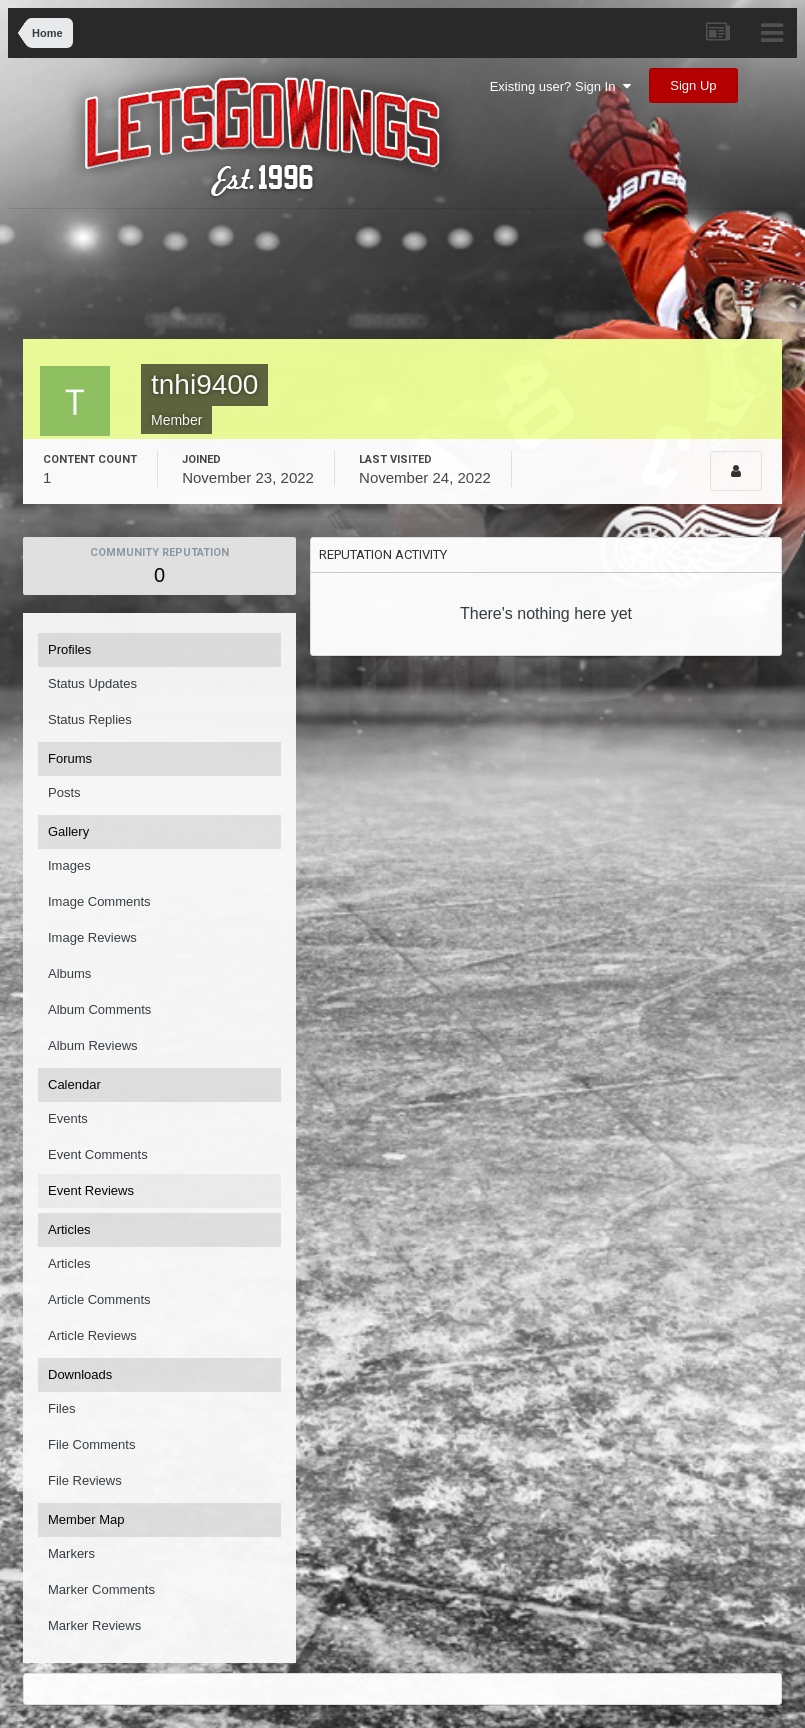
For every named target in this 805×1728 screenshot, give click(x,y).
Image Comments (99, 901)
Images (69, 865)
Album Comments (99, 1009)
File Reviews (85, 1480)
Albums (69, 973)
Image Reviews (92, 937)
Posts (64, 792)
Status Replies (90, 719)
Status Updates (92, 683)
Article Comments (99, 1299)
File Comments (91, 1444)
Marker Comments (101, 1589)
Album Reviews (93, 1045)
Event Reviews (91, 1190)
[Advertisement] (403, 279)
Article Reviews (92, 1335)
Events (68, 1118)
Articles (69, 1263)
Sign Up (693, 85)
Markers (71, 1553)
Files (61, 1408)
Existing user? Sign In (560, 86)
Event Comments (98, 1154)
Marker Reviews (94, 1625)
